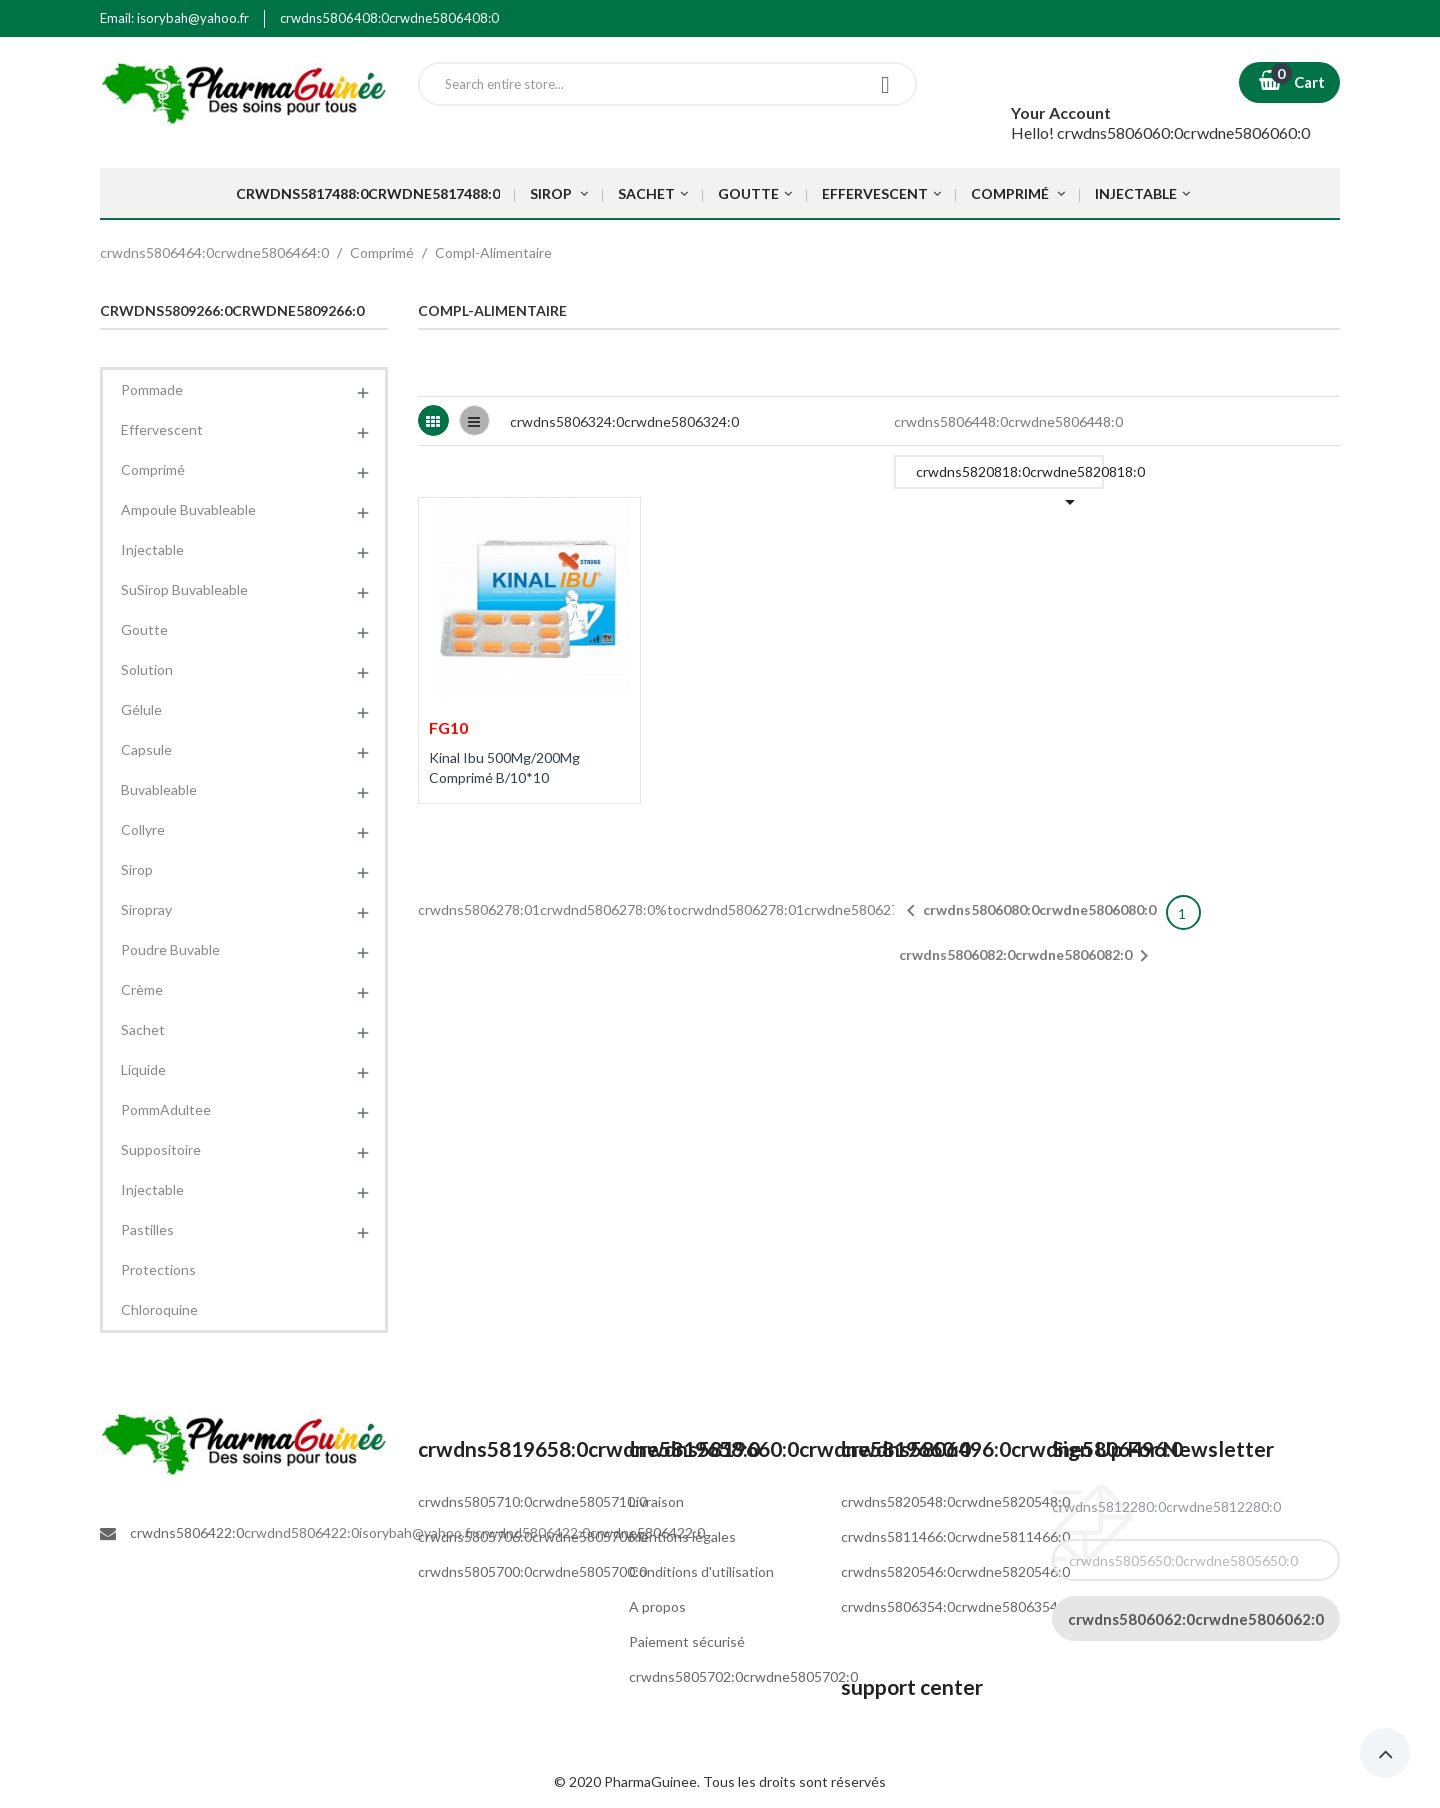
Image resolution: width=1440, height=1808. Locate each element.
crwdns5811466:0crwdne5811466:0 (955, 1536)
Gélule (141, 709)
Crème (142, 989)
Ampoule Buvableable (188, 509)
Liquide (143, 1069)
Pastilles (147, 1229)
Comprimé (153, 469)
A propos (657, 1606)
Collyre (143, 829)
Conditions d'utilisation (701, 1571)
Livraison (656, 1501)
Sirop (137, 869)
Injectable (152, 549)
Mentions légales (682, 1536)
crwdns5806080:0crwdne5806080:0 (1027, 911)
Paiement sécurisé (687, 1641)
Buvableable (159, 789)
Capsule (146, 749)
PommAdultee (166, 1109)
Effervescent (162, 429)
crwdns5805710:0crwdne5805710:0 (532, 1501)
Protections (158, 1269)
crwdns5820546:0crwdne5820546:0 (955, 1571)
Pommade (152, 389)
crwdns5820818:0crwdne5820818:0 (1010, 476)
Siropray (146, 909)
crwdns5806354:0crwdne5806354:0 (955, 1606)
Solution (147, 669)
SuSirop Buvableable (184, 589)
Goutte (144, 629)
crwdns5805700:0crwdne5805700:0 (532, 1571)
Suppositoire (161, 1149)
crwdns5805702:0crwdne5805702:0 (743, 1676)
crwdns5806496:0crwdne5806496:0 (1012, 1448)
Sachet (143, 1029)
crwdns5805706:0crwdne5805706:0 (532, 1536)
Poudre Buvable (170, 949)
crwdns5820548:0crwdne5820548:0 (955, 1501)
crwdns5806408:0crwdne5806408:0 (389, 18)
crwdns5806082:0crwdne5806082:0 (1027, 956)
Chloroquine (159, 1309)
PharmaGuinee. (653, 1781)
